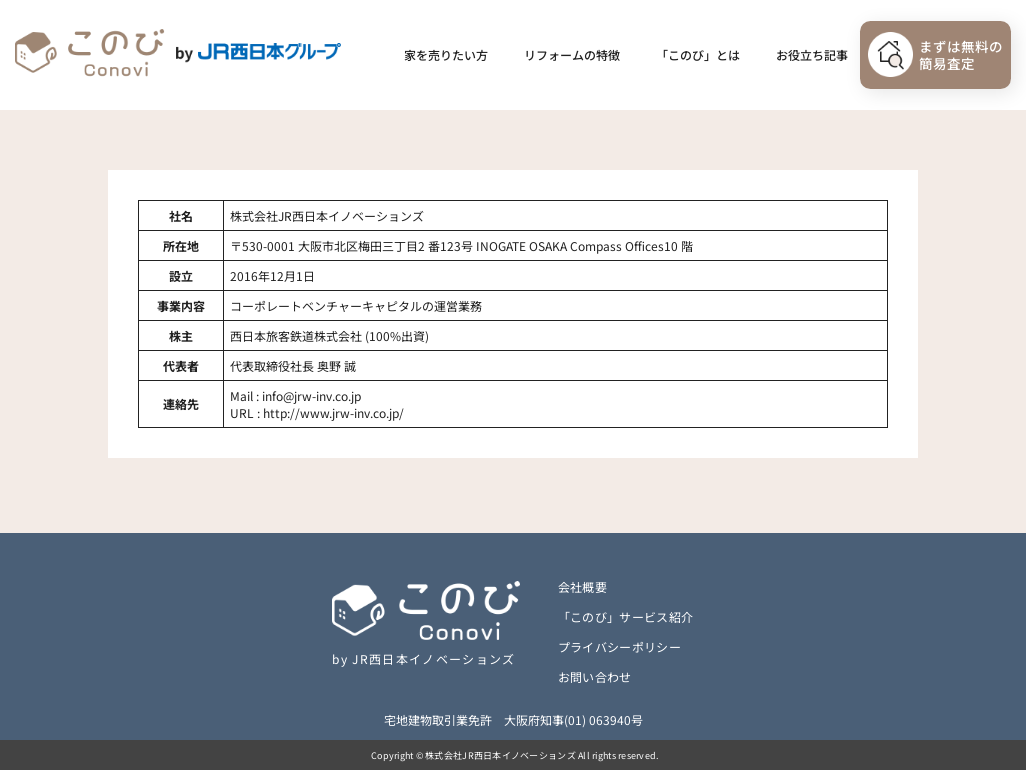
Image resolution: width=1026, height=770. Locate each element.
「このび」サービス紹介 (626, 616)
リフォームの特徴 (572, 54)
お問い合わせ (595, 676)
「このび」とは (698, 54)
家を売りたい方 (446, 54)
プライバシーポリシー (620, 646)
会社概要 (582, 586)
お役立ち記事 (812, 54)
